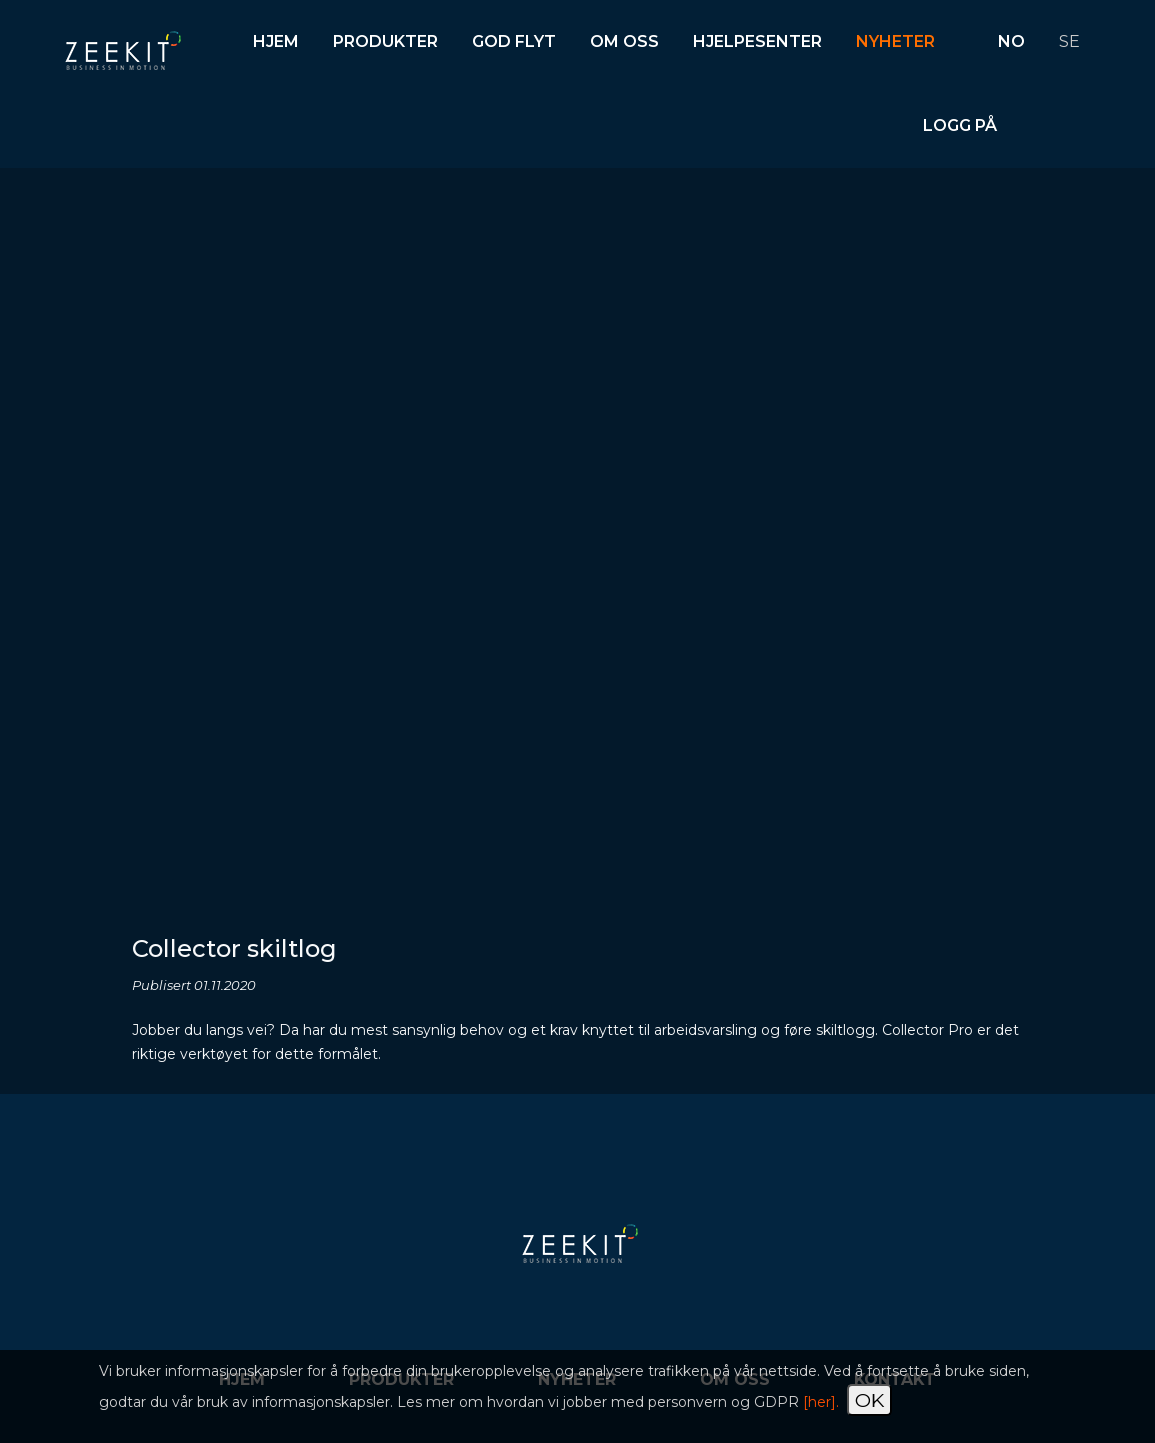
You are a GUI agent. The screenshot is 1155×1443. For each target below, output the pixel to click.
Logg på (960, 125)
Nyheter (895, 41)
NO (1011, 41)
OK (869, 1400)
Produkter (385, 41)
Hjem (276, 41)
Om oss (624, 41)
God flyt (514, 41)
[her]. (821, 1402)
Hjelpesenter (757, 41)
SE (1069, 41)
